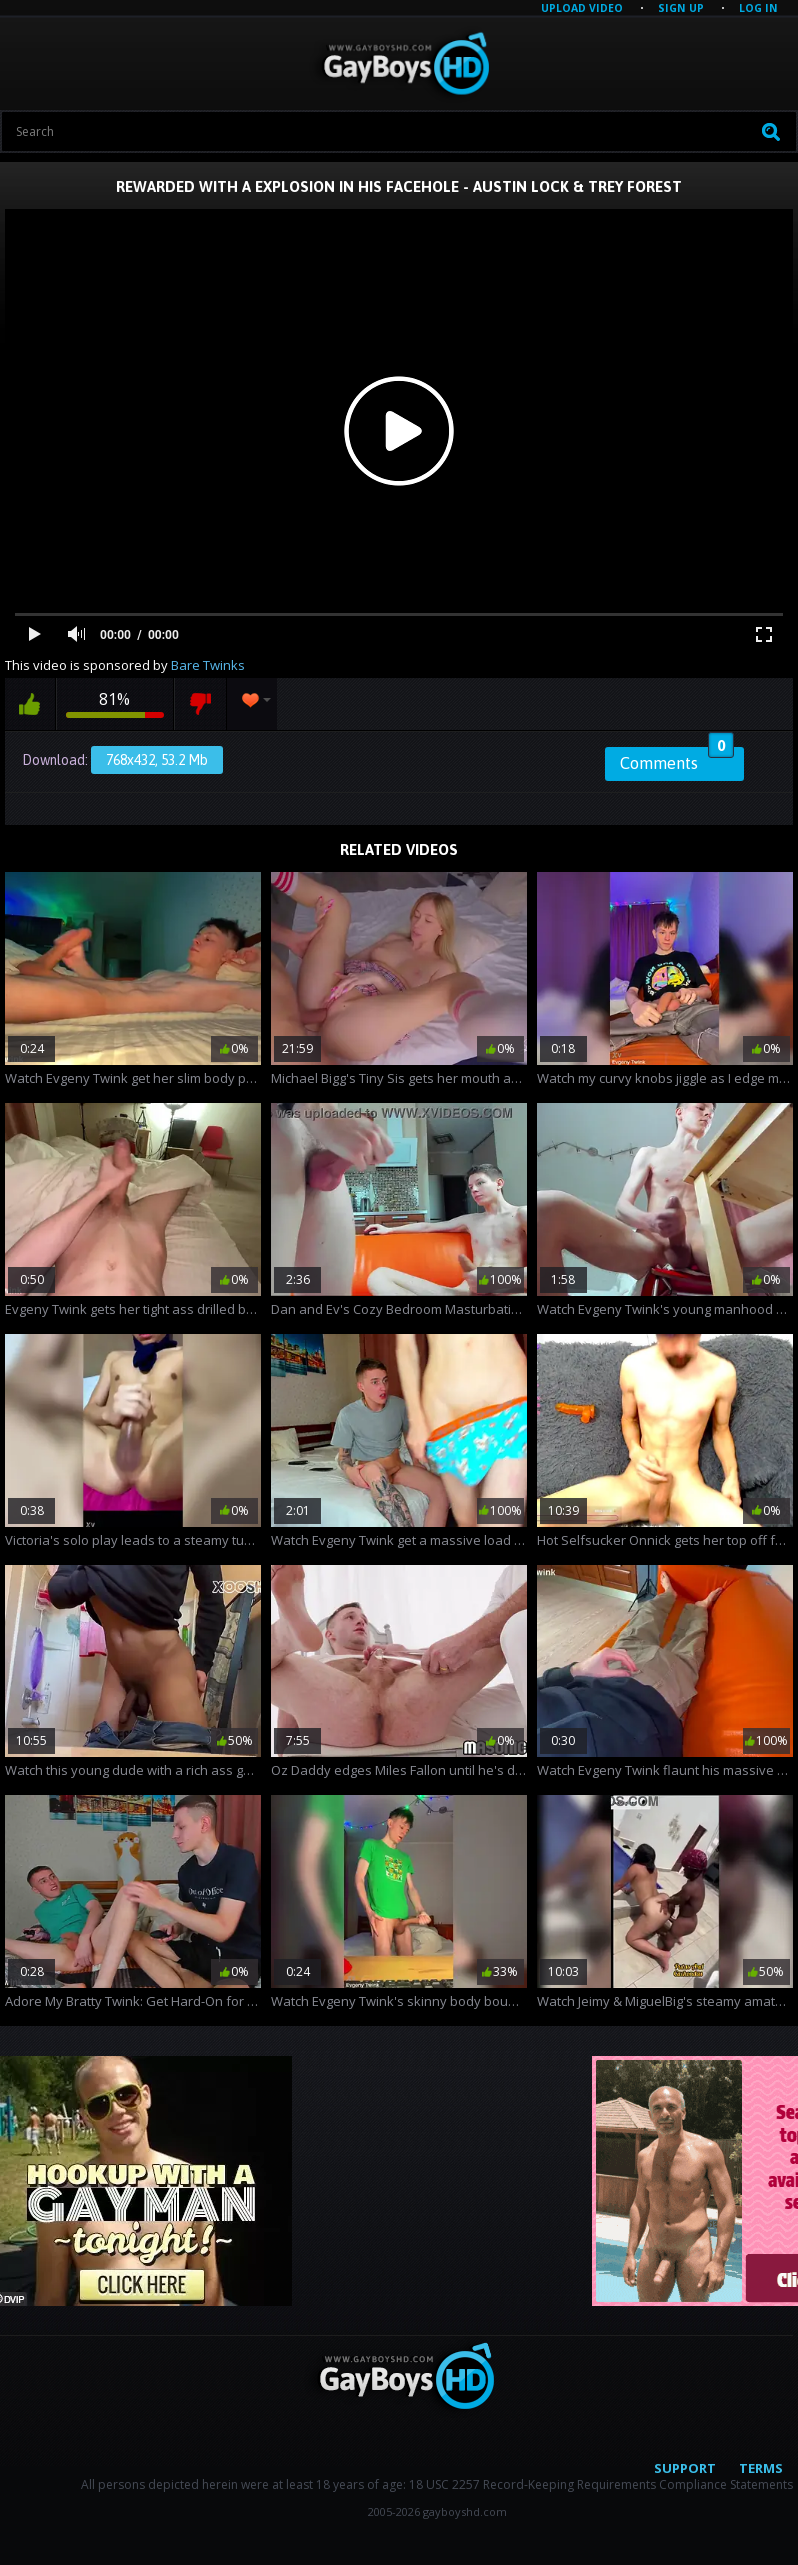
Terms (761, 2468)
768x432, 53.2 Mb (157, 760)
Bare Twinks (208, 665)
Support (685, 2468)
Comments (677, 760)
